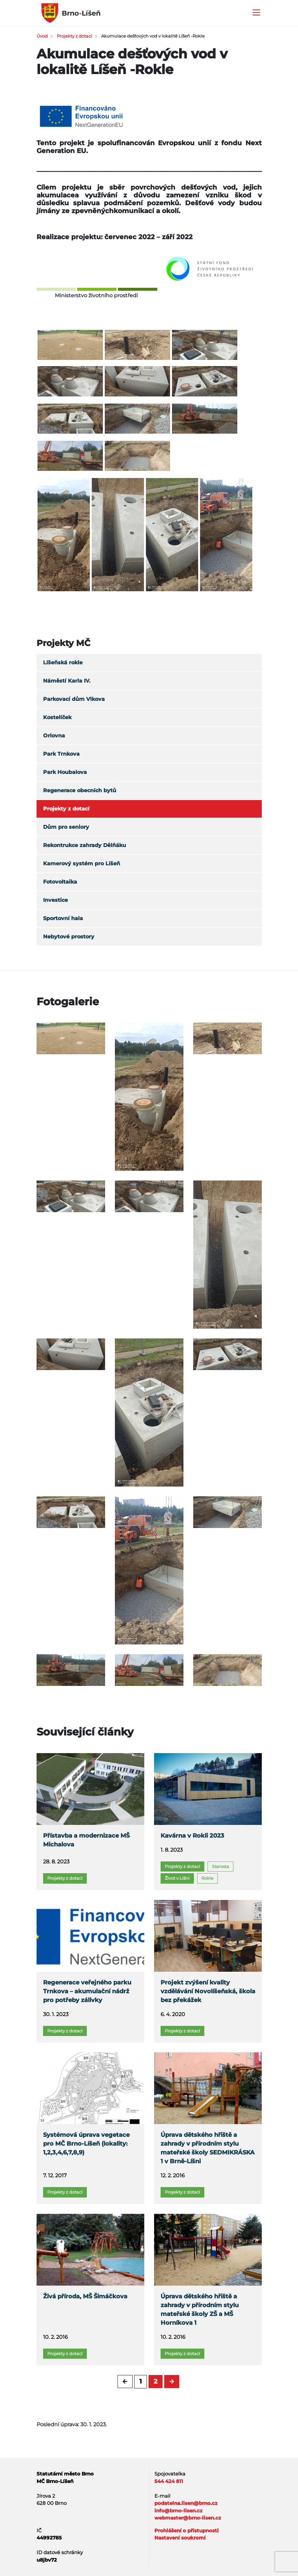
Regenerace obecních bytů (79, 790)
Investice (55, 900)
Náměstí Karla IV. (66, 681)
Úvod (42, 36)
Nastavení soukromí (180, 2538)
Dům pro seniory (66, 827)
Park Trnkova (61, 754)
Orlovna (54, 736)
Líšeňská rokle (63, 662)
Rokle (207, 1878)
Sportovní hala (63, 918)
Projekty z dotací (74, 36)
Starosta (220, 1866)
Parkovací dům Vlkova (74, 699)
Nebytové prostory (68, 936)
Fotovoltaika (60, 882)
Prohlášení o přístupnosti (186, 2530)
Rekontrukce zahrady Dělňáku (84, 845)
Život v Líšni (177, 1878)
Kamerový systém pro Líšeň (81, 863)
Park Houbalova (65, 772)
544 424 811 (168, 2481)
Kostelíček (57, 717)
